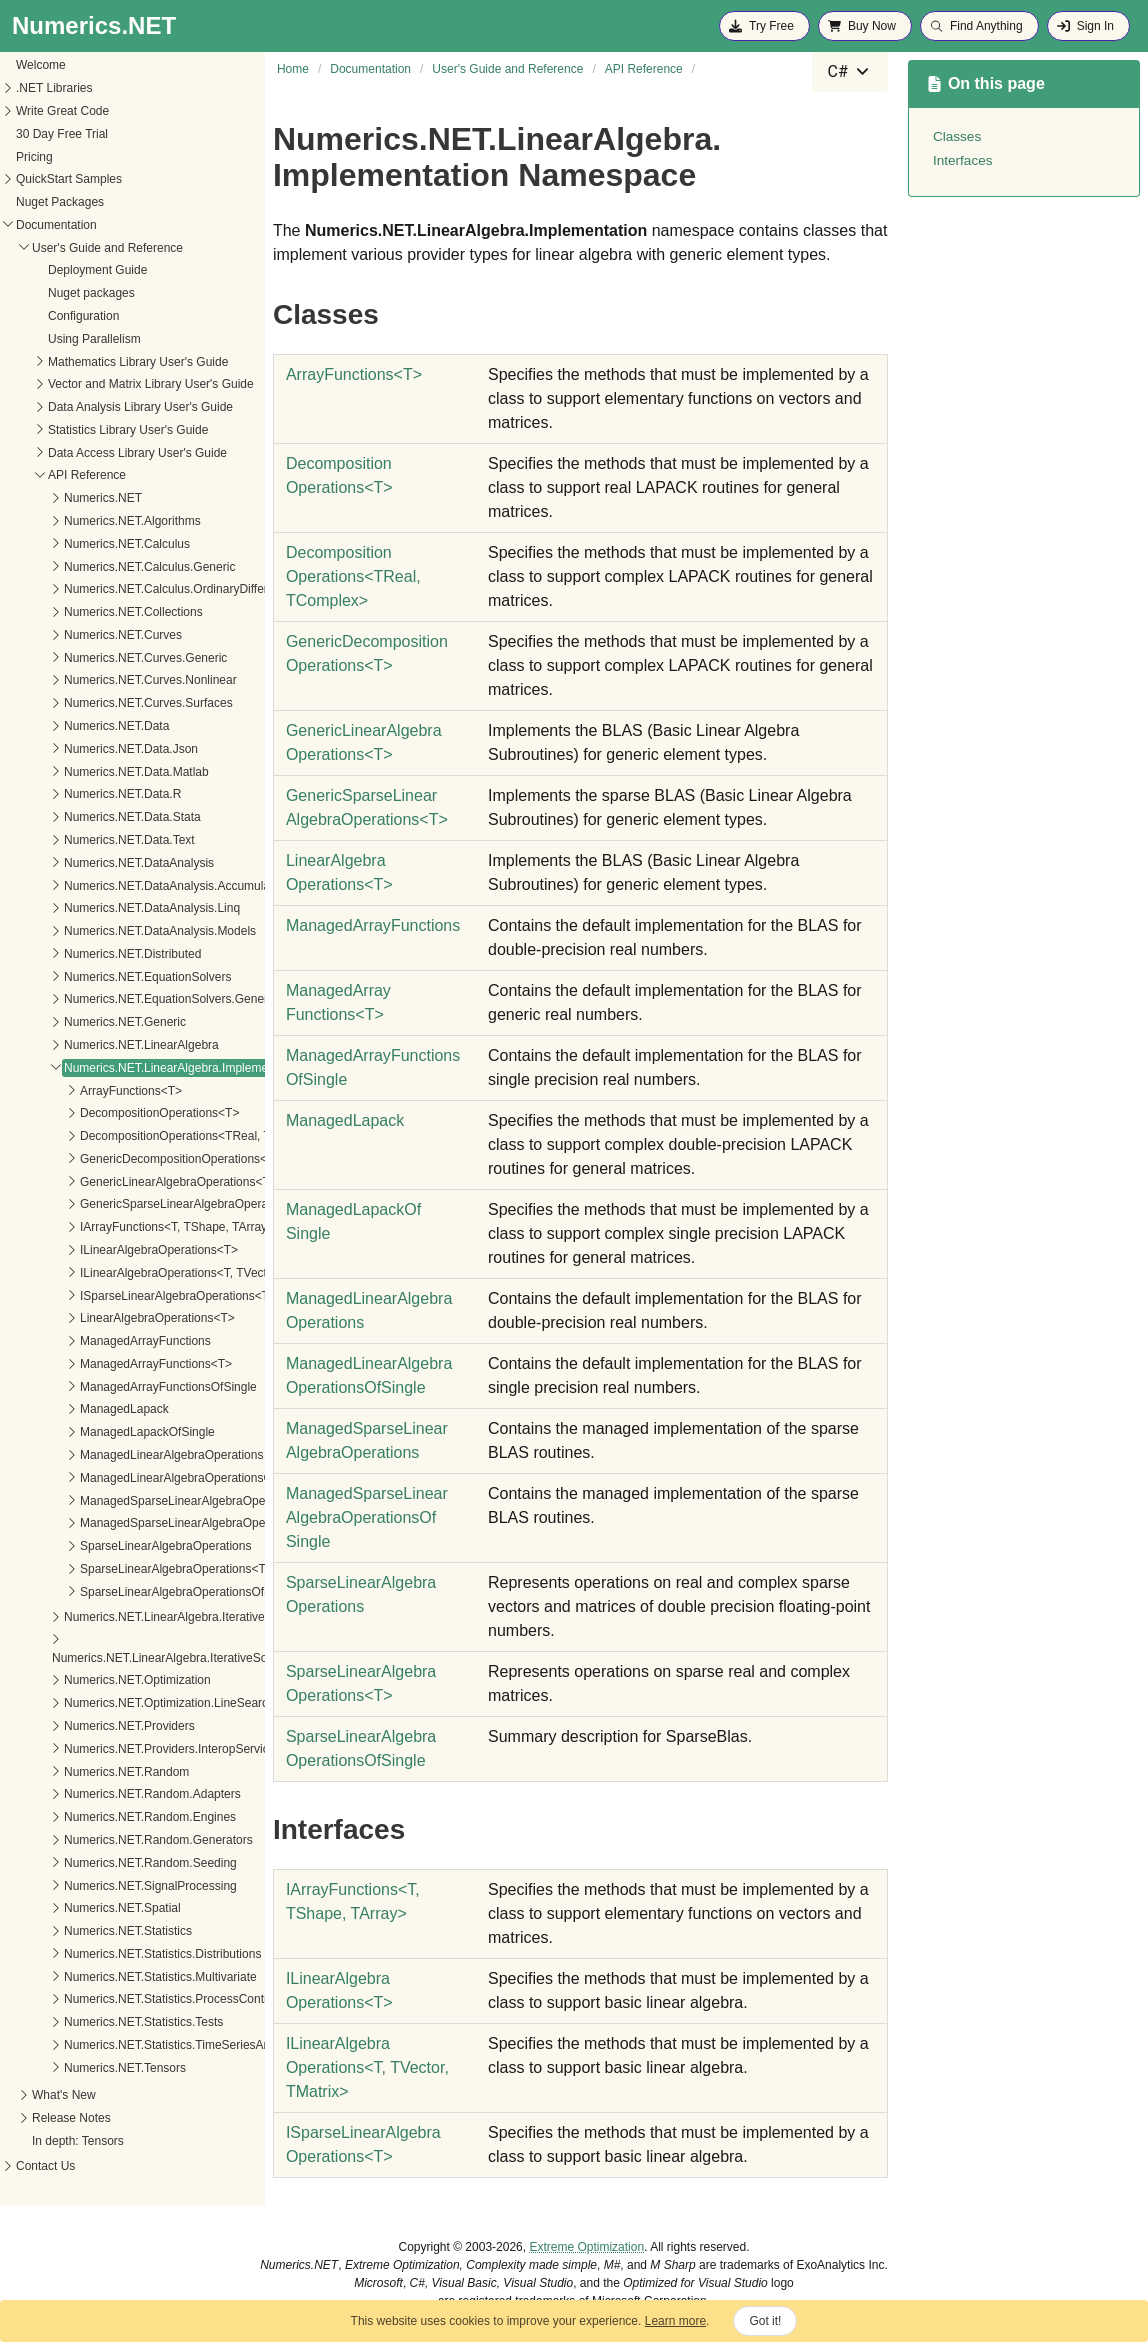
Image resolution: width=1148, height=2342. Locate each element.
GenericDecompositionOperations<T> (130, 1159)
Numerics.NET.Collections (83, 612)
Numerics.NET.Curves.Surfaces (98, 703)
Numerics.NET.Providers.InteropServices (122, 1749)
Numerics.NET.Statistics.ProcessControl (120, 1999)
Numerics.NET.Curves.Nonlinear (100, 680)
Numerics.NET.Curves (73, 635)
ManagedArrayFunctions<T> (106, 1364)
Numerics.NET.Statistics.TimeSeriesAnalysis (132, 2045)
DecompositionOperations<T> (109, 1113)
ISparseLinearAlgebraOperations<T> (128, 1296)
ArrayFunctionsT (354, 374)
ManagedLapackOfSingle (97, 1432)
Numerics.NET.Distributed (82, 954)
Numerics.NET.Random (76, 1772)
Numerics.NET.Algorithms (82, 521)
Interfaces (963, 160)
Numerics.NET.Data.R (72, 794)
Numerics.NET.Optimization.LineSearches (125, 1703)
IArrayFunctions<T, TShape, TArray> (127, 1227)
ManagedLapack (74, 1409)
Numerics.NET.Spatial (72, 1908)
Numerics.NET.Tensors (75, 2068)
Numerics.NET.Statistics (78, 1931)
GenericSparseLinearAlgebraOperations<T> (147, 1204)
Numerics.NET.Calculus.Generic (99, 567)
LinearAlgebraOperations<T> (107, 1318)
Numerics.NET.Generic (75, 1022)
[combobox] (850, 72)
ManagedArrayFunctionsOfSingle (118, 1387)
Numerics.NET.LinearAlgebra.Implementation (134, 1068)
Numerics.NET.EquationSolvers (97, 977)
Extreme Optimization (586, 2247)
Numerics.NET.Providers (79, 1726)
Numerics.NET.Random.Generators (108, 1840)
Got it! (765, 2321)
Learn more (675, 2321)
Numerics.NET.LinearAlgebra (91, 1045)
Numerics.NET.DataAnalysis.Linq (102, 908)
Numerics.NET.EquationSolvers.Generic (120, 999)
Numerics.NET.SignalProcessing (100, 1886)
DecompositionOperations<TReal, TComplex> (152, 1136)
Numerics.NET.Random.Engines (100, 1817)
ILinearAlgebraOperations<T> (109, 1250)
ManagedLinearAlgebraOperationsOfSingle (144, 1478)
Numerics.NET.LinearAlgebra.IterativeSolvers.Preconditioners (165, 1658)
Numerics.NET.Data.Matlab (86, 772)
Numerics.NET (53, 498)
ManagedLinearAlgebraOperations (121, 1455)
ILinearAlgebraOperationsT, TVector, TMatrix (367, 2067)
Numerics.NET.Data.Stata (82, 817)
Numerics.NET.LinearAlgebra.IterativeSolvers (134, 1617)
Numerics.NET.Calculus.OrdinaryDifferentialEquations (157, 589)
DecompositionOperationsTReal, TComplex (353, 576)
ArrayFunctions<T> (81, 1091)
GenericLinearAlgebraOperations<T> (128, 1182)
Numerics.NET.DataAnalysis (89, 863)
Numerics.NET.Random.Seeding (100, 1863)
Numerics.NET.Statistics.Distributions (112, 1954)
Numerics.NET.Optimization (87, 1680)
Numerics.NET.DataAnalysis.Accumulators (127, 886)
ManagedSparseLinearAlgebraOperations (140, 1501)
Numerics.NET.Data (66, 726)
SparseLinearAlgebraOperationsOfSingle (138, 1592)
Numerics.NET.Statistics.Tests (93, 2022)
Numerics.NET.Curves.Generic (95, 658)
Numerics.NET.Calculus (77, 544)
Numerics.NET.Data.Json (81, 749)
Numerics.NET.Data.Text (79, 840)
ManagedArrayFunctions (95, 1341)
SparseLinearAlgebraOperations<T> (126, 1569)
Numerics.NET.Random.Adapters (102, 1794)
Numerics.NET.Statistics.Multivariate (110, 1977)
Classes (957, 136)
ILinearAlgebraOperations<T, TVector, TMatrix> (155, 1273)
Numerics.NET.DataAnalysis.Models (110, 931)
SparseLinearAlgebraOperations (115, 1546)
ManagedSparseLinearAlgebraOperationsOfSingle (164, 1523)
